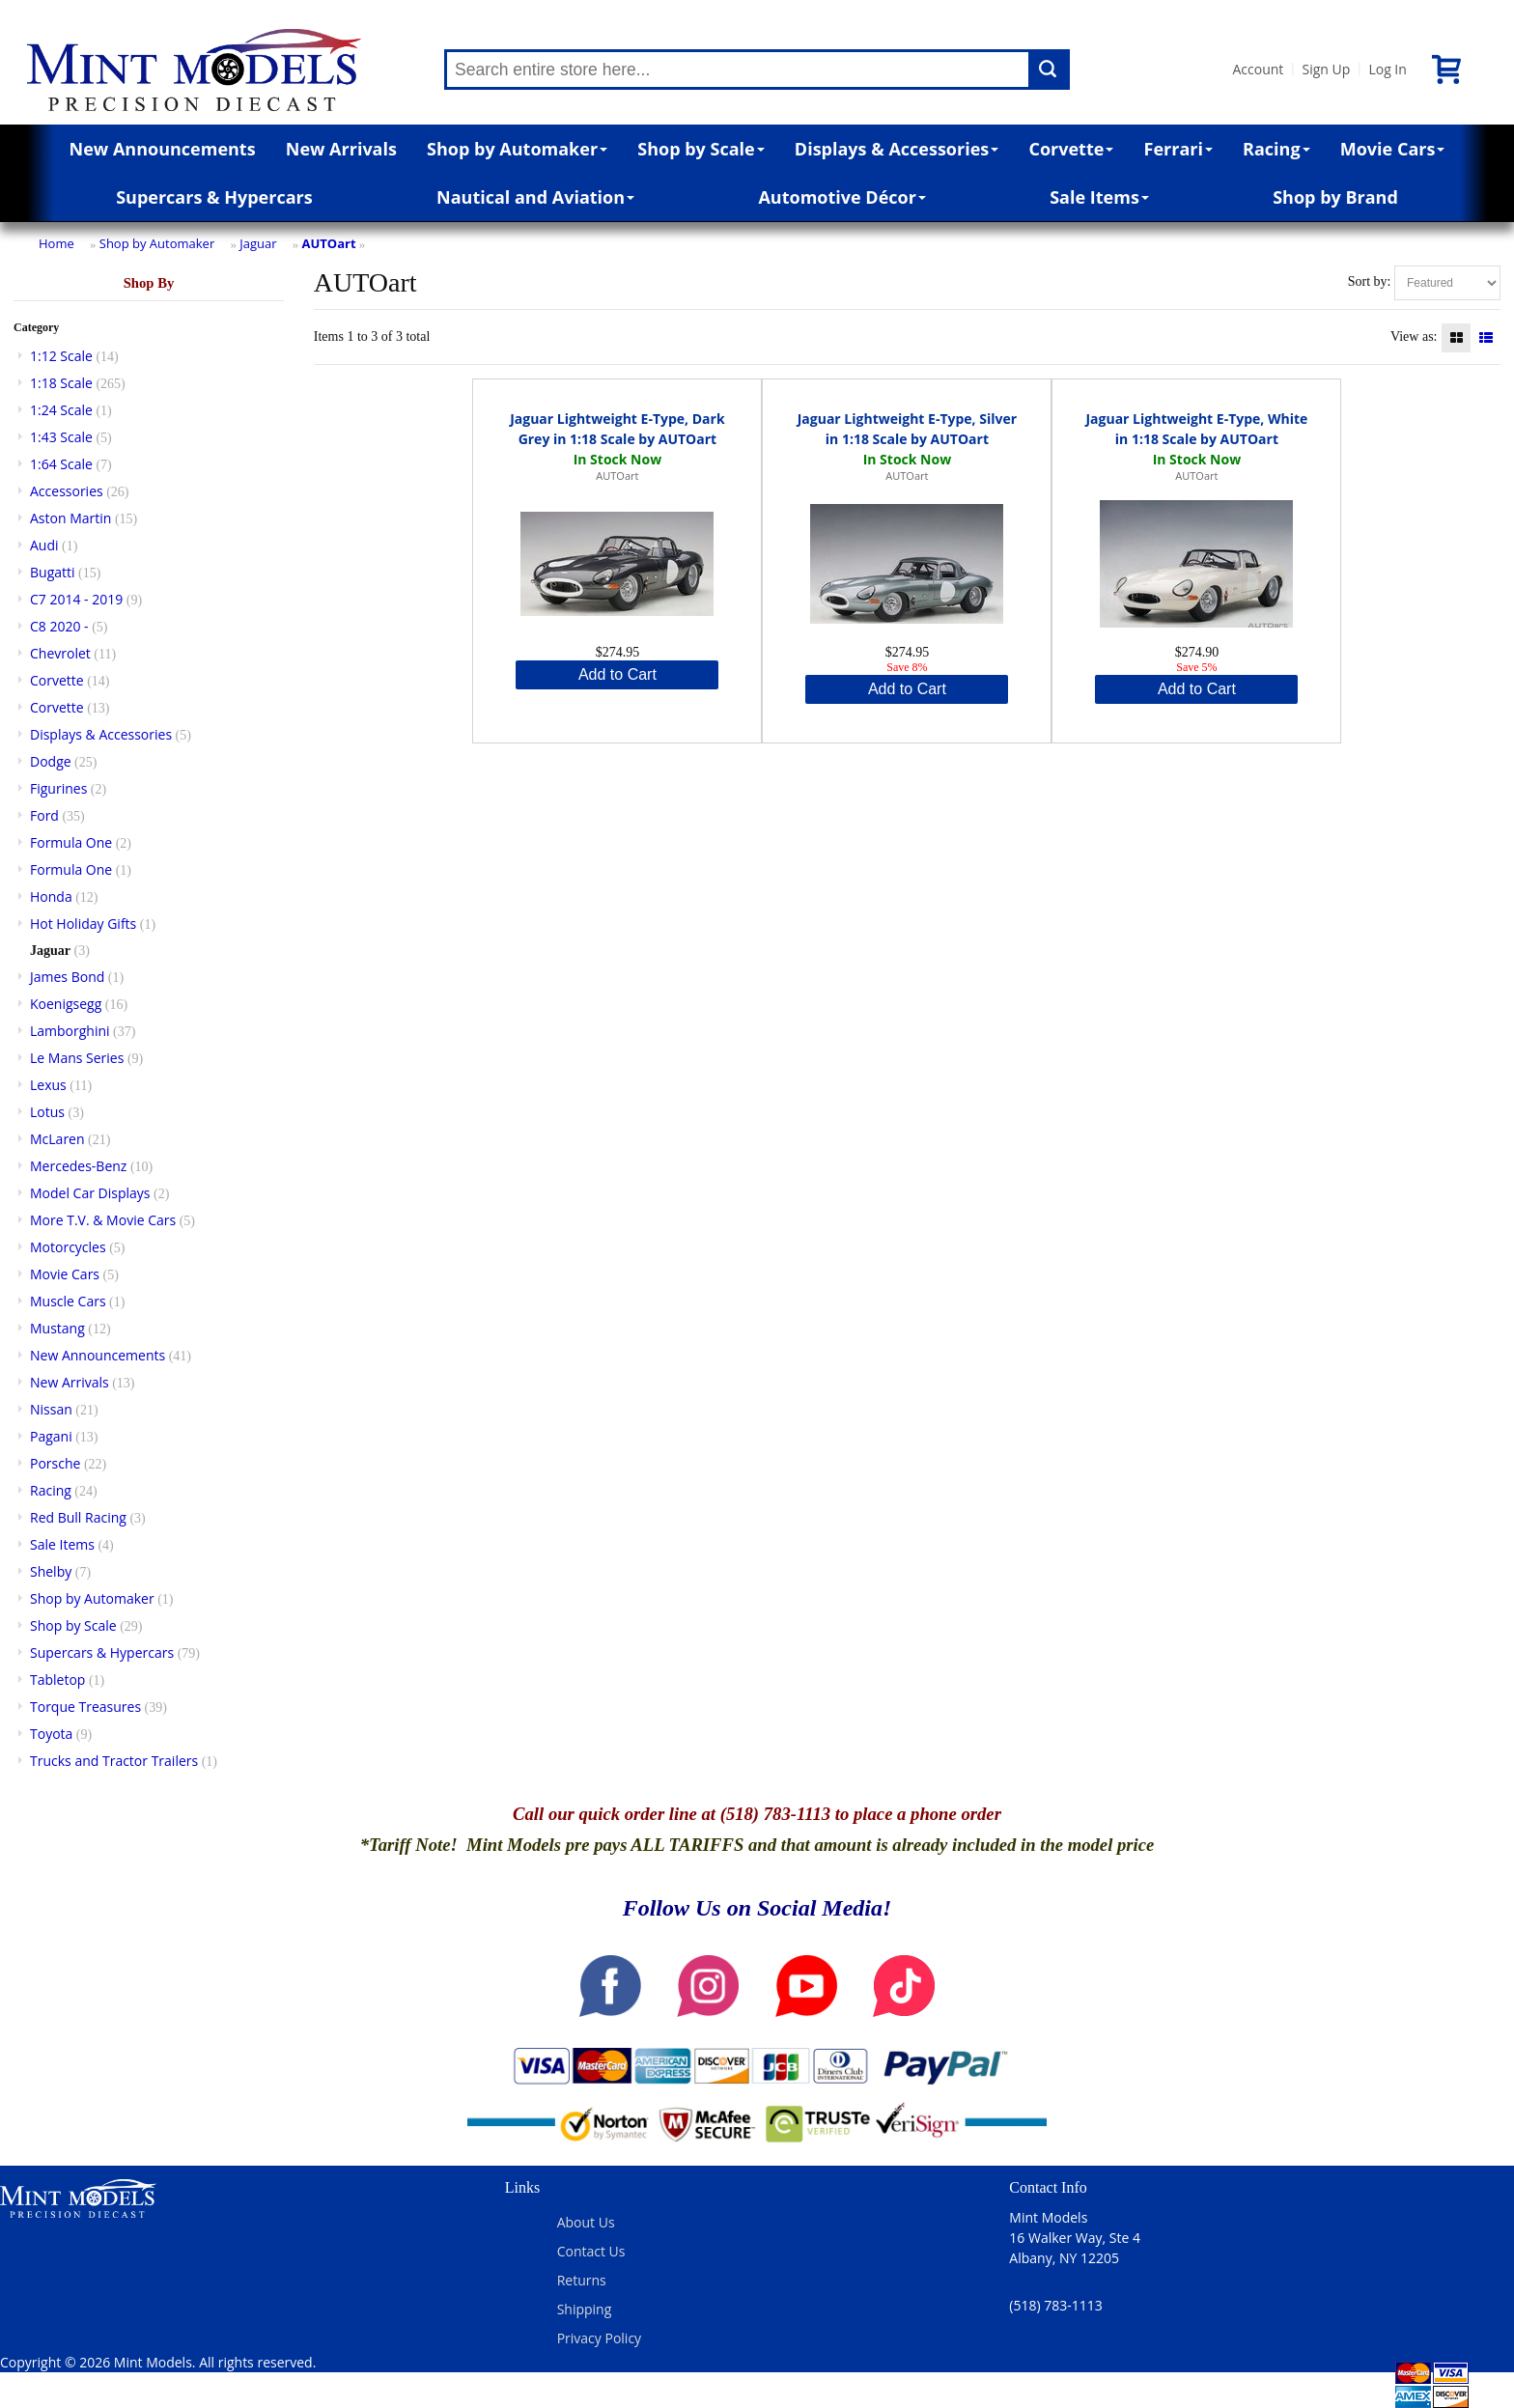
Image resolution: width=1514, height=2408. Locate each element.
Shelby (50, 1571)
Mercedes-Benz (78, 1166)
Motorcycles (68, 1247)
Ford (44, 815)
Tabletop (57, 1679)
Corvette (1070, 148)
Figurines (58, 788)
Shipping (584, 2309)
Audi (44, 545)
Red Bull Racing (78, 1517)
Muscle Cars (68, 1301)
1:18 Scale (61, 383)
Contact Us (591, 2251)
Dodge (50, 761)
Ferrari (1178, 148)
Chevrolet (60, 653)
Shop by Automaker (517, 148)
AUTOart (329, 243)
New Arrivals (341, 148)
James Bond (67, 976)
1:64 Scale (61, 464)
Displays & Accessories (896, 148)
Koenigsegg (65, 1003)
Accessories (66, 491)
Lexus (48, 1085)
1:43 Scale (61, 437)
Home (56, 243)
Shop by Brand (1335, 197)
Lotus (47, 1112)
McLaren (57, 1139)
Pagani (51, 1436)
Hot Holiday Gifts (83, 923)
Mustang (57, 1328)
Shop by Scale (700, 148)
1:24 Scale (61, 410)
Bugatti (52, 572)
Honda (51, 896)
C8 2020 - (59, 626)
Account (1257, 69)
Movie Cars (1392, 148)
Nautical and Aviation (535, 197)
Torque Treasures (85, 1706)
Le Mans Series (77, 1058)
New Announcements (163, 148)
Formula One (71, 842)
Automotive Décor (841, 197)
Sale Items (1099, 197)
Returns (581, 2280)
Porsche (55, 1463)
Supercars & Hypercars (214, 197)
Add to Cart (617, 674)
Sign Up (1326, 69)
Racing (1276, 148)
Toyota (51, 1733)
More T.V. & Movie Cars (103, 1220)
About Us (586, 2222)
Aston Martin (70, 518)
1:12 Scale (61, 356)
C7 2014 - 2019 (76, 599)
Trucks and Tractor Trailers (114, 1760)
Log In (1387, 69)
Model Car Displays (90, 1193)
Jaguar (257, 243)
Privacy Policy (599, 2338)
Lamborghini (70, 1031)
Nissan (51, 1409)
